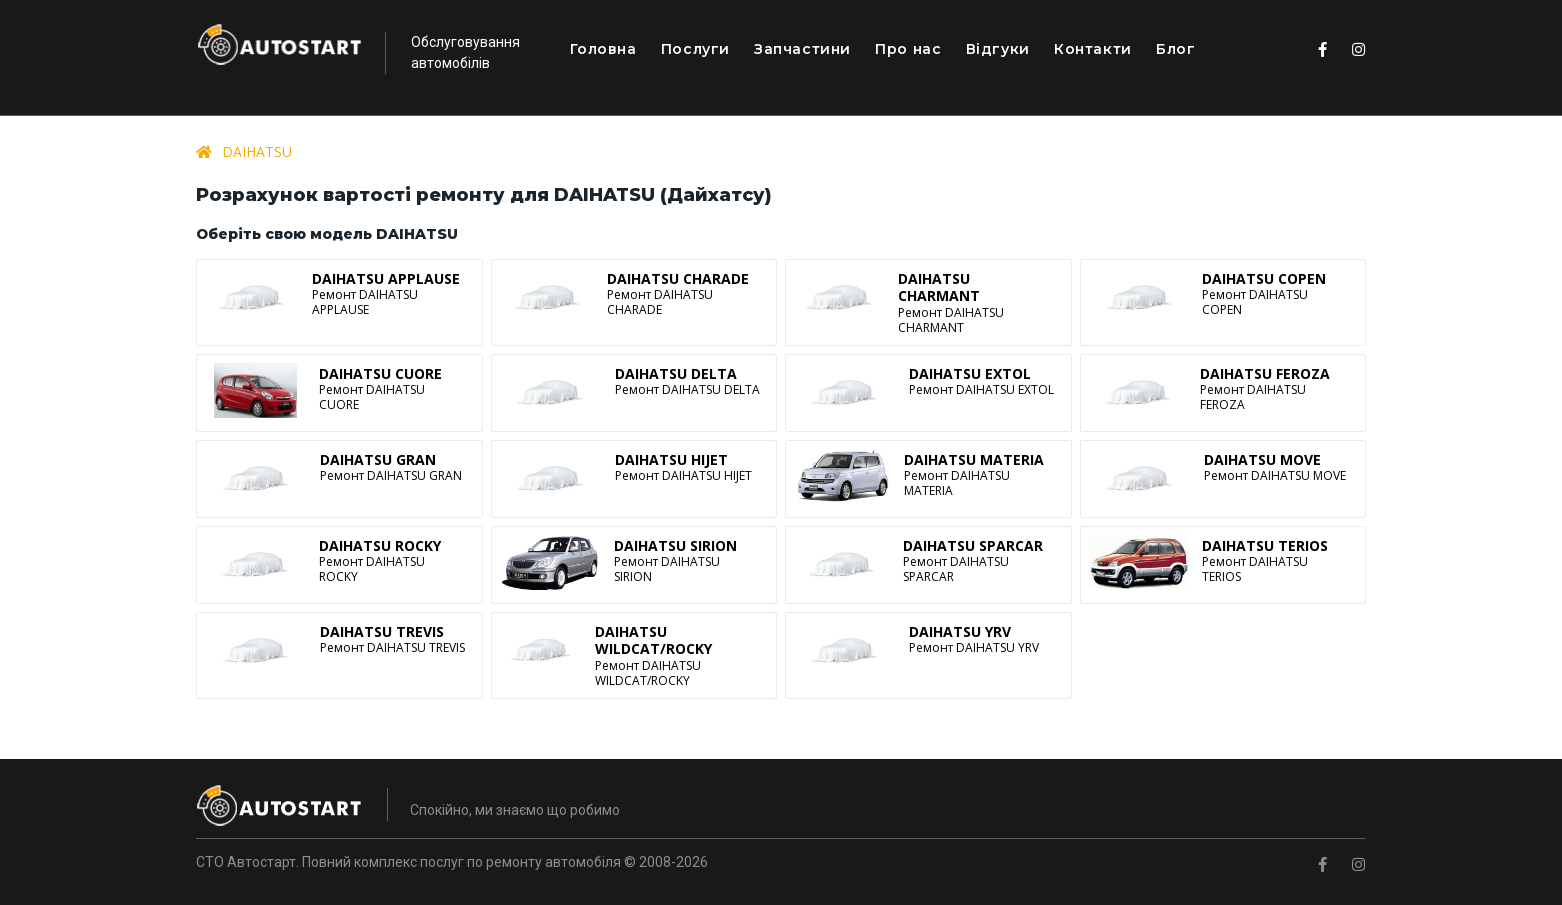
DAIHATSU (257, 151)
